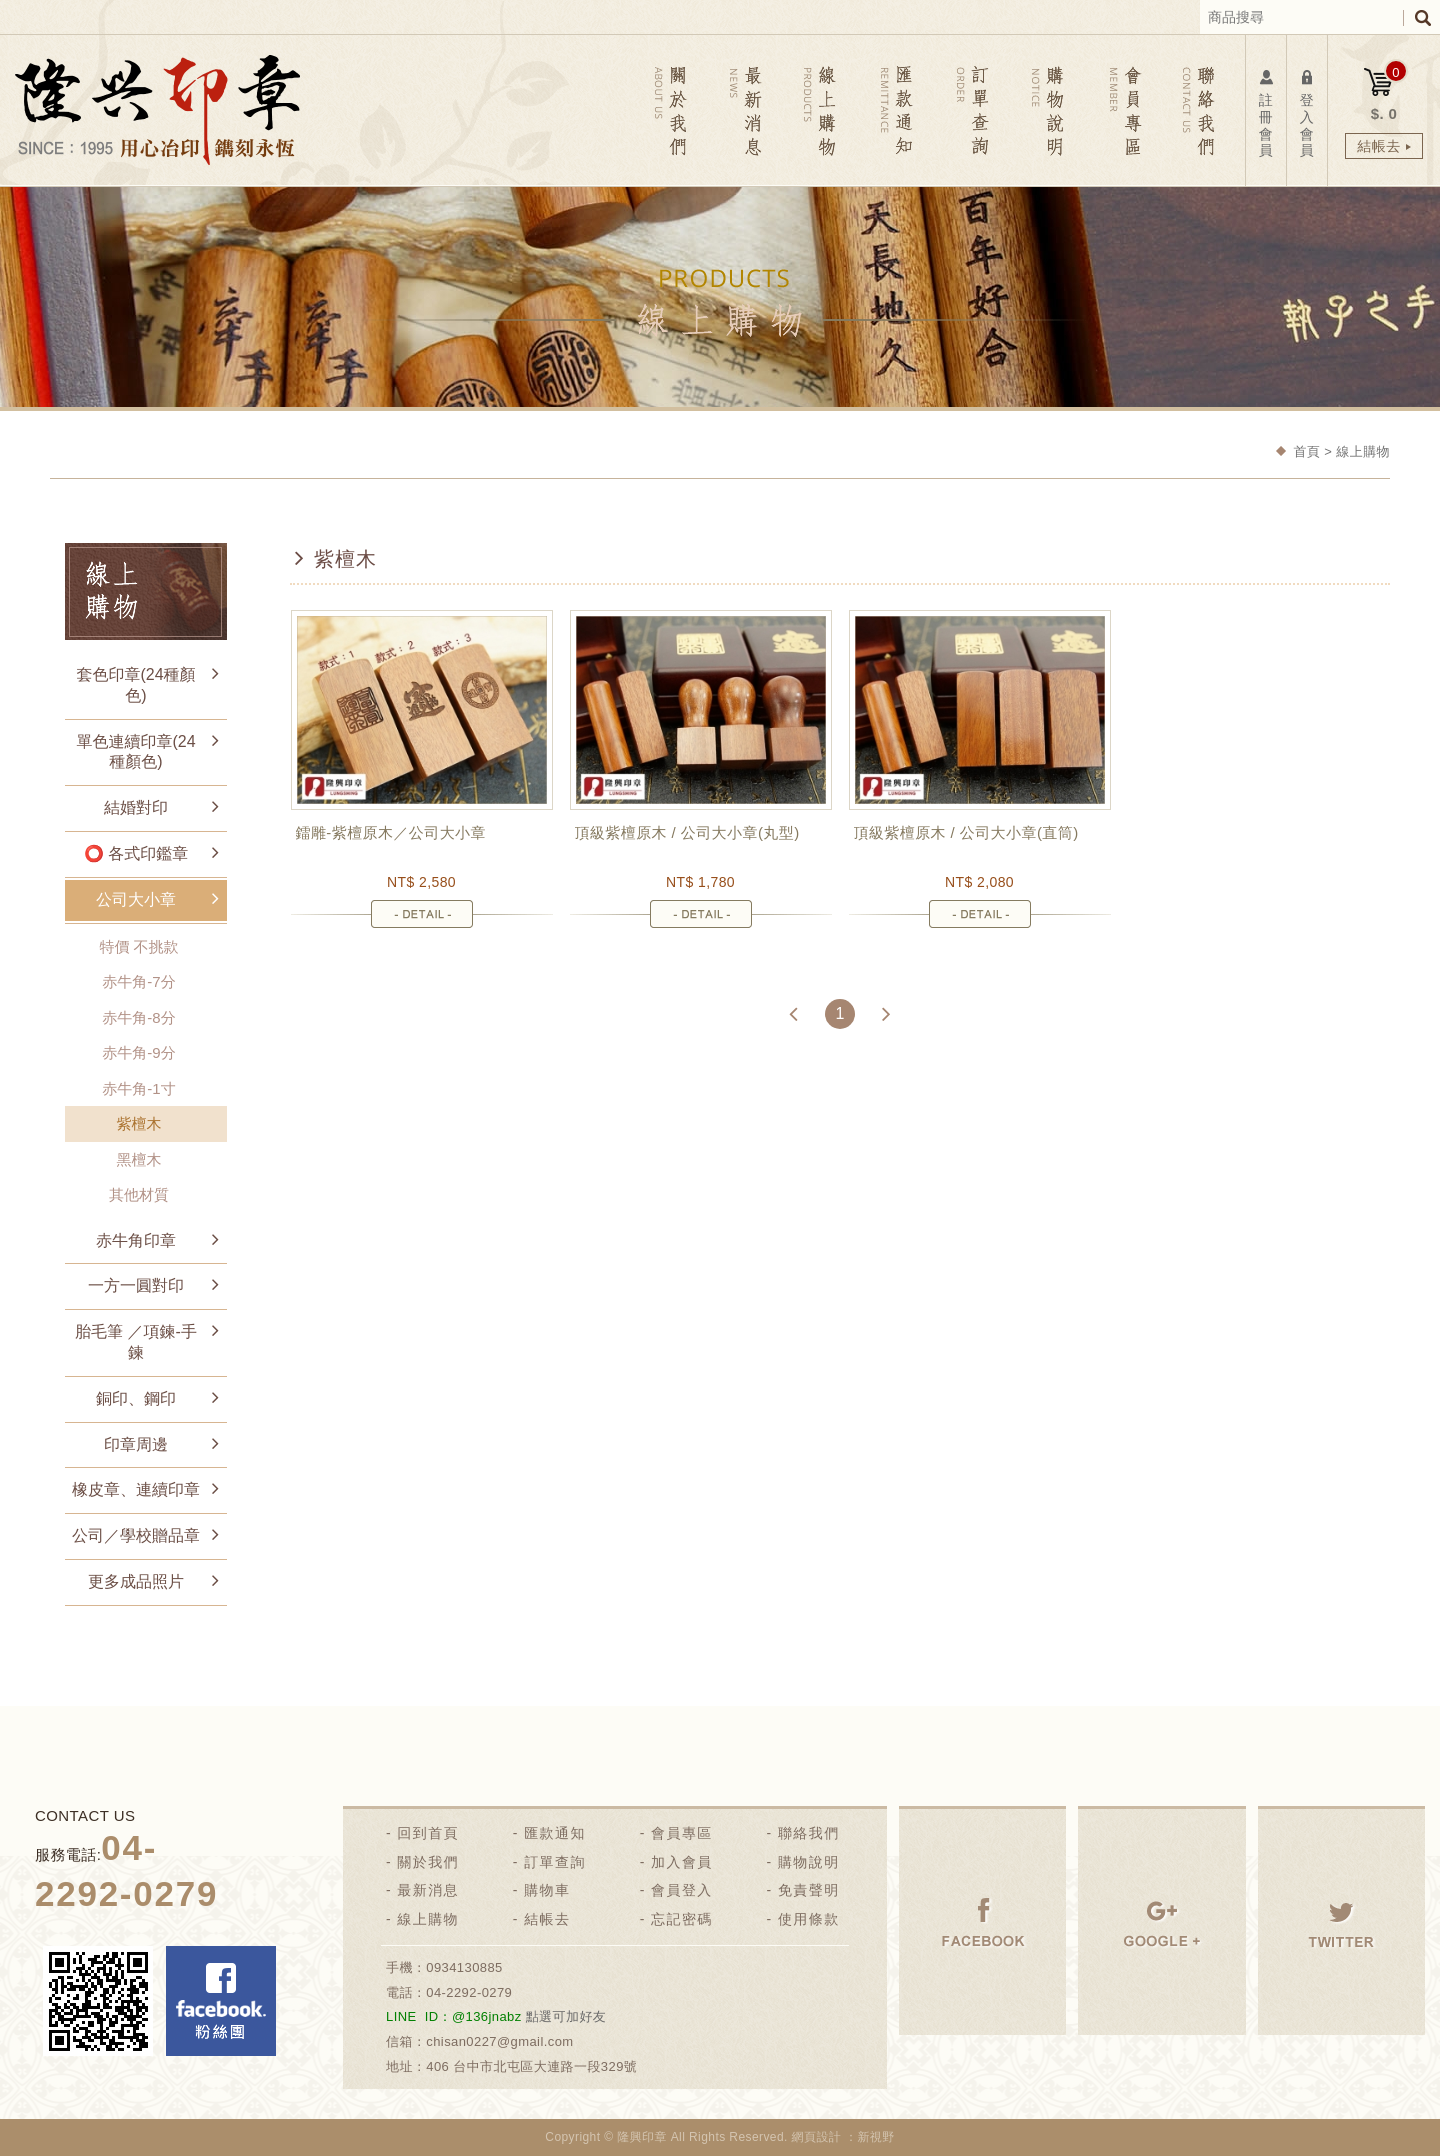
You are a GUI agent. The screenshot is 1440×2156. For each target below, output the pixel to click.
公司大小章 (136, 899)
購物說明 (809, 1862)
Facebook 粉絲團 (221, 2001)
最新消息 (428, 1890)
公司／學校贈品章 (136, 1535)
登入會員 (1307, 112)
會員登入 (682, 1890)
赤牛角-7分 (138, 981)
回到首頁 (428, 1833)
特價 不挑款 (138, 946)
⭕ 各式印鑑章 (136, 853)
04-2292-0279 (469, 1992)
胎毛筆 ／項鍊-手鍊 (136, 1342)
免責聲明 (809, 1890)
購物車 (547, 1890)
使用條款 (809, 1919)
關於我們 (428, 1862)
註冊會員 (1266, 112)
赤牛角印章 (136, 1240)
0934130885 (464, 1967)
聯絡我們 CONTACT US (1197, 110)
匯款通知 (555, 1833)
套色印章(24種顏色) (135, 685)
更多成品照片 (136, 1581)
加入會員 (682, 1862)
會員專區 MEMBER (1122, 110)
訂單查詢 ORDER (972, 110)
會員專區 (682, 1833)
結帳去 (547, 1919)
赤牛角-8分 (138, 1017)
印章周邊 (136, 1444)
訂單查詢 (555, 1862)
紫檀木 (139, 1123)
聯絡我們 (809, 1833)
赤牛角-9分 (138, 1052)
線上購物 (428, 1919)
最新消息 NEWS (747, 110)
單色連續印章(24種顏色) (135, 752)
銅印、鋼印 (136, 1398)
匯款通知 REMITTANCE (897, 110)
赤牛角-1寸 (138, 1088)
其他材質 (139, 1194)
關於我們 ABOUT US (672, 110)
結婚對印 (136, 807)
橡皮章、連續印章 (136, 1489)
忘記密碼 (682, 1919)
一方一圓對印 (136, 1285)
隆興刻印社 (157, 110)
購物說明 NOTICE (1047, 110)
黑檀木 (139, 1159)
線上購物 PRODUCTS (822, 110)
